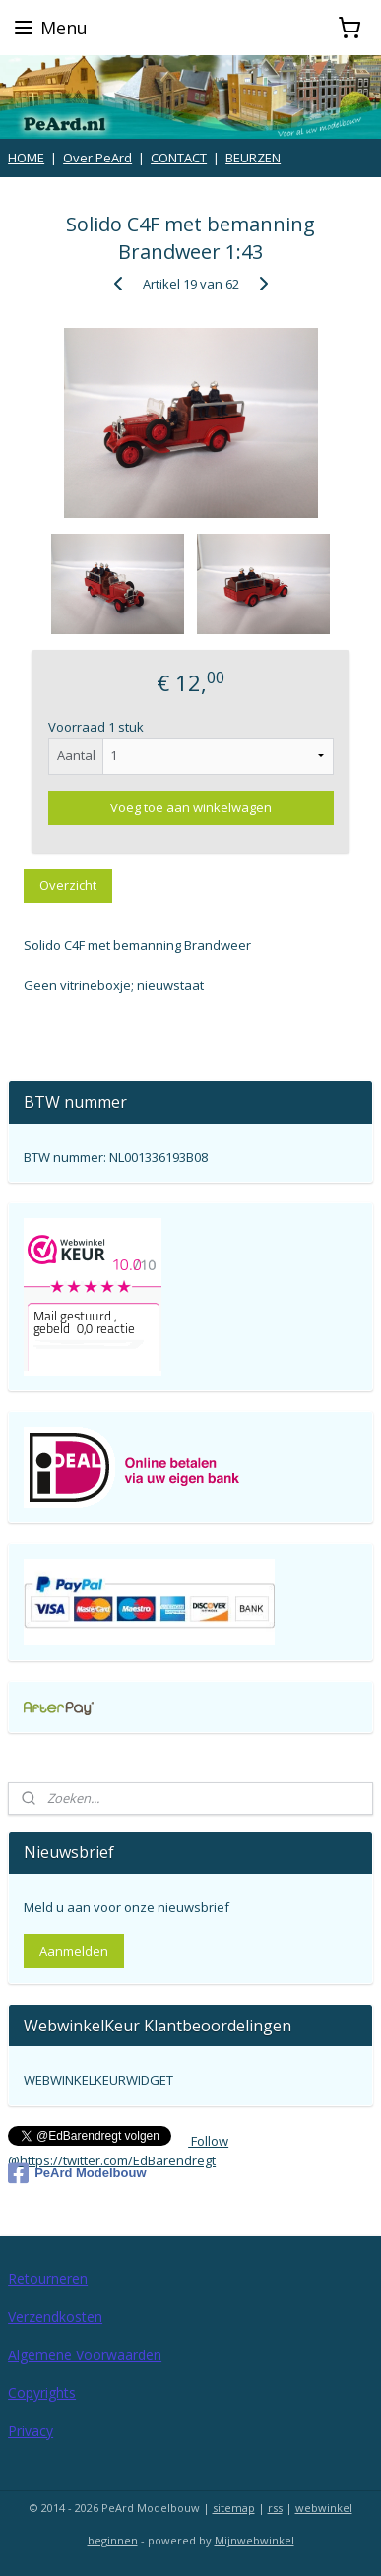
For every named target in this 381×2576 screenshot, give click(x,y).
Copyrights (42, 2392)
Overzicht (67, 885)
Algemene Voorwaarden (84, 2355)
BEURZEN (253, 157)
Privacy (30, 2430)
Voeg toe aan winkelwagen (191, 807)
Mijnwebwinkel (254, 2540)
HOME (26, 157)
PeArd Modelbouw (77, 2173)
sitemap (234, 2507)
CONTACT (179, 157)
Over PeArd (97, 157)
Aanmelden (73, 1951)
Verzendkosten (55, 2316)
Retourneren (48, 2278)
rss (275, 2507)
